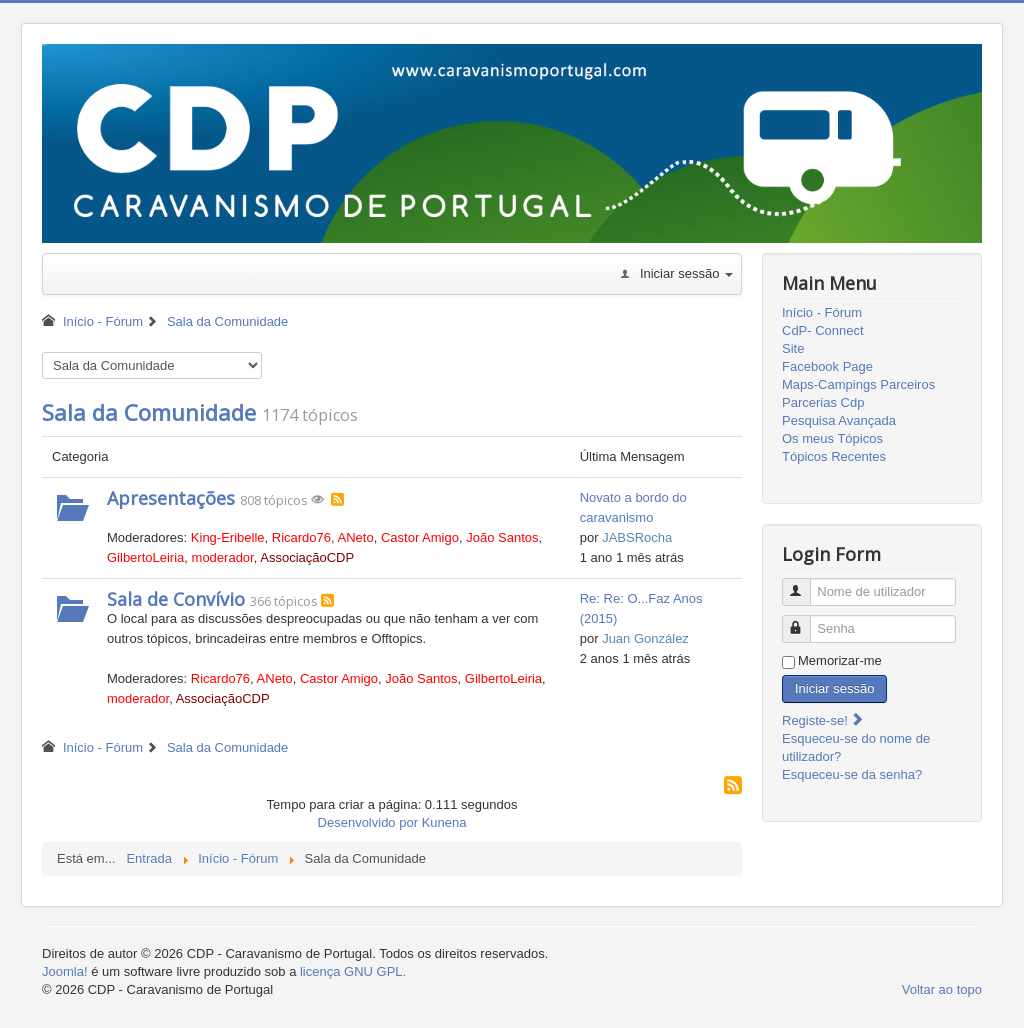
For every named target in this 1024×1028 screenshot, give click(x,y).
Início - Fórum (822, 312)
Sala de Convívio (176, 599)
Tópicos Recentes (834, 456)
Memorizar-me (840, 660)
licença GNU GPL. (353, 971)
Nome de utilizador (805, 583)
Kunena (444, 822)
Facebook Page (827, 366)
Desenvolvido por (368, 822)
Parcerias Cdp (823, 402)
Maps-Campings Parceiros (858, 384)
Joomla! (65, 971)
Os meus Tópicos (832, 438)
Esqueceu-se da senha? (852, 774)
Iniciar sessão (834, 688)
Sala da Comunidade (149, 412)
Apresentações (171, 498)
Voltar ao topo (942, 989)
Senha (805, 620)
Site (793, 348)
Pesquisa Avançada (839, 420)
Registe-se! (823, 720)
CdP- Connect (823, 330)
